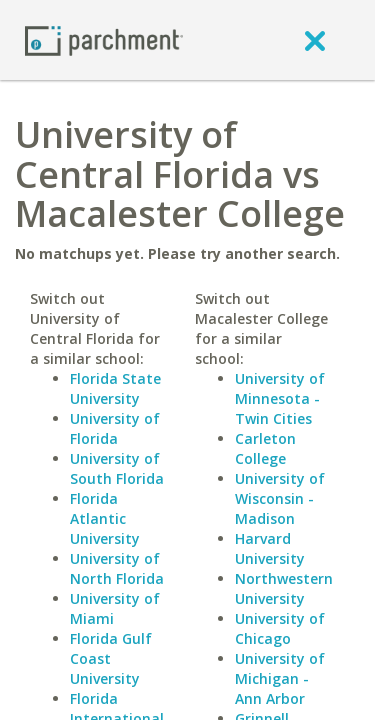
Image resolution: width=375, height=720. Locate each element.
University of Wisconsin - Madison (280, 498)
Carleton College (265, 448)
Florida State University (115, 388)
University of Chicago (280, 628)
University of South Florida (117, 468)
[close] (315, 40)
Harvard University (270, 548)
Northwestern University (284, 588)
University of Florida (115, 428)
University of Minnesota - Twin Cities (280, 398)
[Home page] (104, 39)
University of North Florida (117, 568)
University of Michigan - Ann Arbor (280, 678)
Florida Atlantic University (105, 518)
